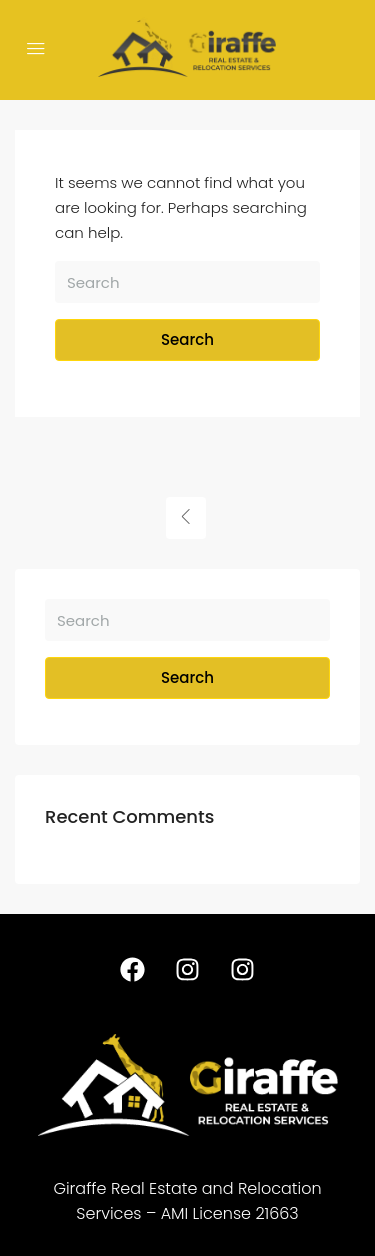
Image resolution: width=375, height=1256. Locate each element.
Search (187, 339)
